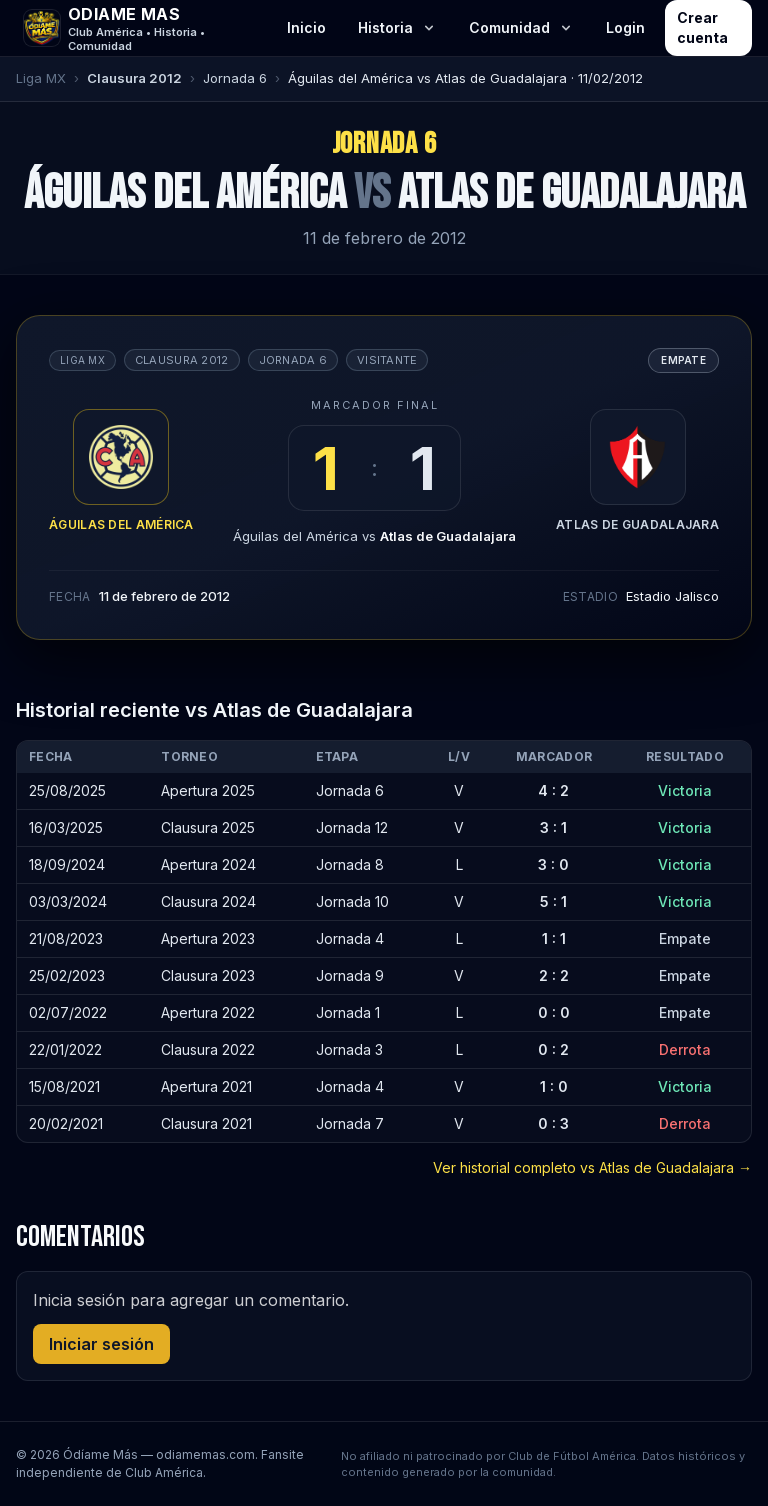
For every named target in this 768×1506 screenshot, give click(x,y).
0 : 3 (553, 1123)
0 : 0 (554, 1012)
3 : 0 (553, 864)
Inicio (306, 27)
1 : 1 (554, 938)
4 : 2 (553, 790)
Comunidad (521, 27)
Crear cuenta (702, 27)
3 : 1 (553, 827)
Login (625, 27)
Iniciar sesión (101, 1344)
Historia (397, 27)
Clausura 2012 (134, 78)
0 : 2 (553, 1049)
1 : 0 (554, 1086)
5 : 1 (553, 901)
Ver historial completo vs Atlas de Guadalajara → (592, 1167)
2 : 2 (554, 975)
